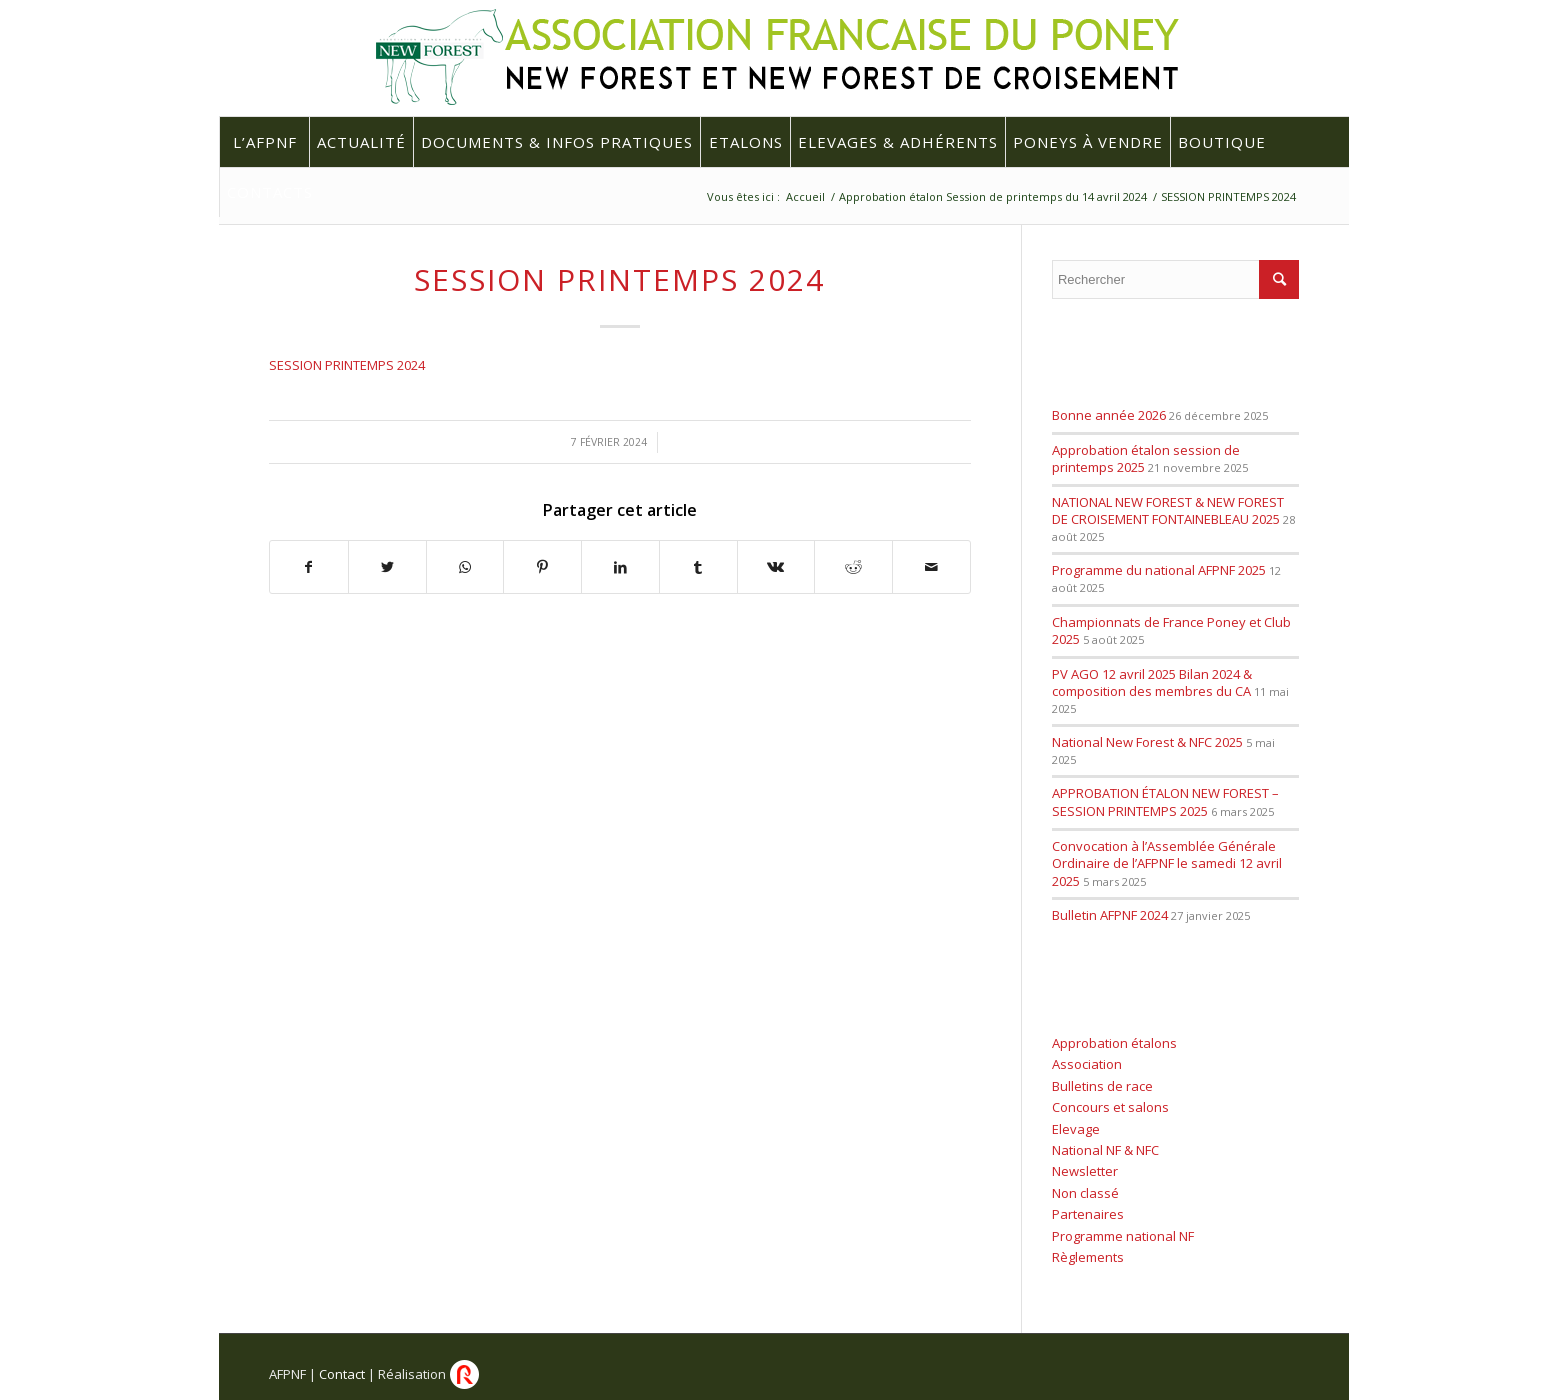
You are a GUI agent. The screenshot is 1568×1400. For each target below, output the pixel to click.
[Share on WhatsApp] (465, 567)
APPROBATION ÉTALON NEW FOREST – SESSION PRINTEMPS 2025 (1165, 802)
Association (1087, 1064)
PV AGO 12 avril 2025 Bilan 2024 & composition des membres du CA (1152, 683)
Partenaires (1088, 1214)
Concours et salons (1110, 1107)
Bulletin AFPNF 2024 (1110, 915)
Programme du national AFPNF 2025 (1159, 570)
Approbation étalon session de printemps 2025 (1146, 459)
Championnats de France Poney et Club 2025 (1171, 631)
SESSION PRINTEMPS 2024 (619, 279)
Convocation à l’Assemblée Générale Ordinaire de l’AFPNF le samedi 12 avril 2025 (1167, 863)
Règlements (1088, 1257)
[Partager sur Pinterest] (542, 567)
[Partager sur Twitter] (387, 567)
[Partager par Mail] (931, 567)
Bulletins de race (1102, 1086)
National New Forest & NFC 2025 (1147, 742)
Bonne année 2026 (1109, 415)
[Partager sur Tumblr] (698, 567)
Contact (342, 1374)
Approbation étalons (1114, 1043)
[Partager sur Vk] (776, 567)
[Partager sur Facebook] (309, 567)
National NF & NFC (1105, 1150)
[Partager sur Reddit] (853, 567)
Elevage (1076, 1129)
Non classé (1085, 1193)
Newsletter (1085, 1171)
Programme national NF (1123, 1236)
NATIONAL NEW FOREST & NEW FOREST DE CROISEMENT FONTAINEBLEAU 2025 (1168, 511)
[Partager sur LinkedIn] (620, 567)
